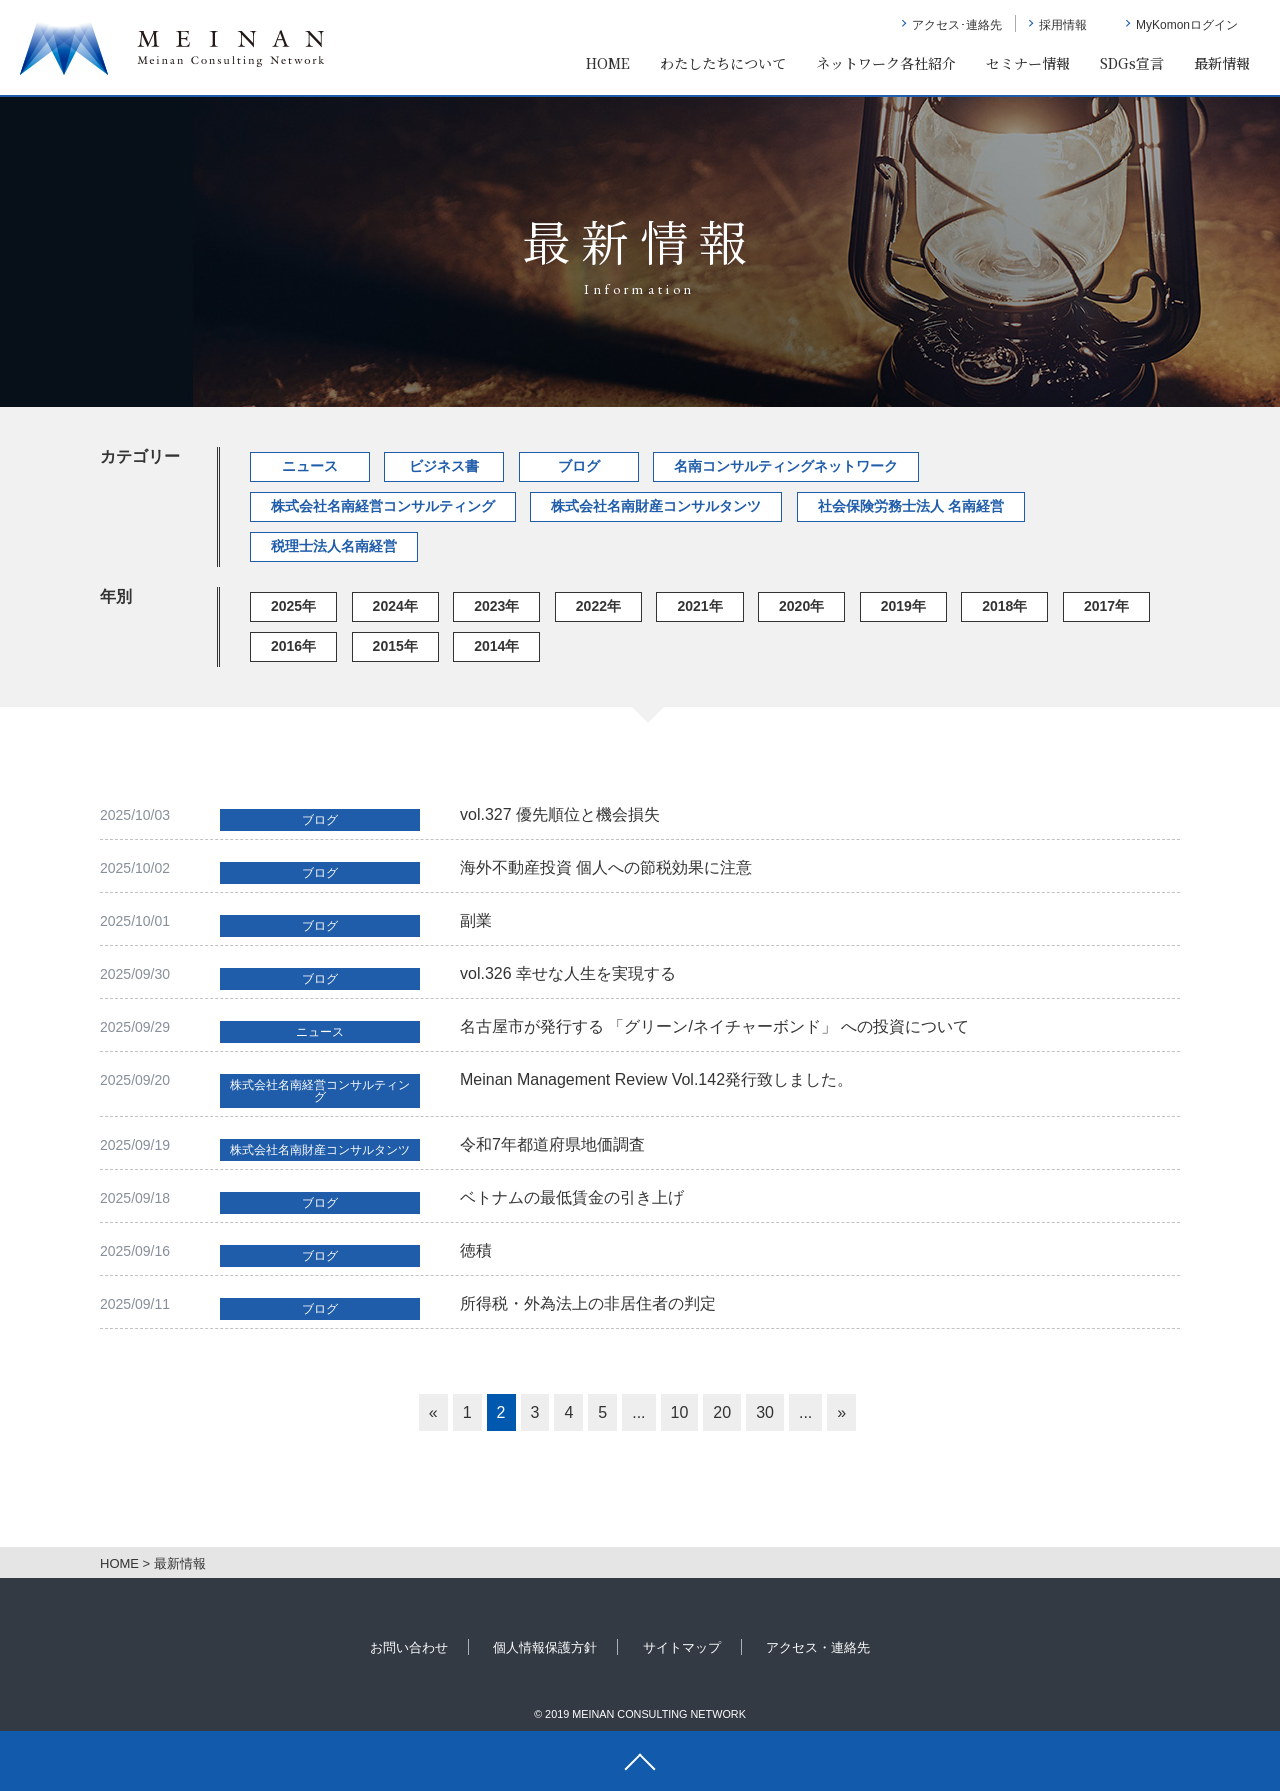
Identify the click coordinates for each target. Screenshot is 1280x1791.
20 (722, 1412)
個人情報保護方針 (545, 1647)
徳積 (476, 1250)
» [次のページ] (841, 1412)
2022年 (598, 606)
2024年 (395, 606)
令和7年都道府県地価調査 (552, 1144)
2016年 (293, 646)
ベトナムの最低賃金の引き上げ (572, 1197)
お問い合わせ (409, 1647)
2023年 (496, 606)
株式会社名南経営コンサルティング (383, 506)
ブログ (579, 466)
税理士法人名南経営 (334, 546)
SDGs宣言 (1132, 63)
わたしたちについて (723, 63)
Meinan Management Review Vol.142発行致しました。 (656, 1079)
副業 (476, 920)
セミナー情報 (1028, 63)
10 (680, 1412)
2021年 (699, 606)
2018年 (1004, 606)
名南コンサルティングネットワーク (786, 466)
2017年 (1106, 606)
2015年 (395, 646)
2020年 (801, 606)
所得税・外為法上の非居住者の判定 (588, 1303)
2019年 (903, 606)
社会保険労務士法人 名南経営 (911, 506)
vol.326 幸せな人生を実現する (568, 973)
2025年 (293, 606)
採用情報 (1063, 25)
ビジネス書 (444, 466)
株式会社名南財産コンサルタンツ (656, 506)
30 (765, 1412)
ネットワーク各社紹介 (886, 63)
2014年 (496, 646)
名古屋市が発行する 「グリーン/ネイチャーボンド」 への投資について (714, 1026)
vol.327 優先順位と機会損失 (560, 814)
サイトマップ (682, 1647)
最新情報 (1222, 63)
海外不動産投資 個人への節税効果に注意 (606, 867)
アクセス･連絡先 (957, 25)
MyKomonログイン (1187, 25)
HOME (608, 63)
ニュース (310, 466)
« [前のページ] (433, 1412)
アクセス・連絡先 (818, 1647)
